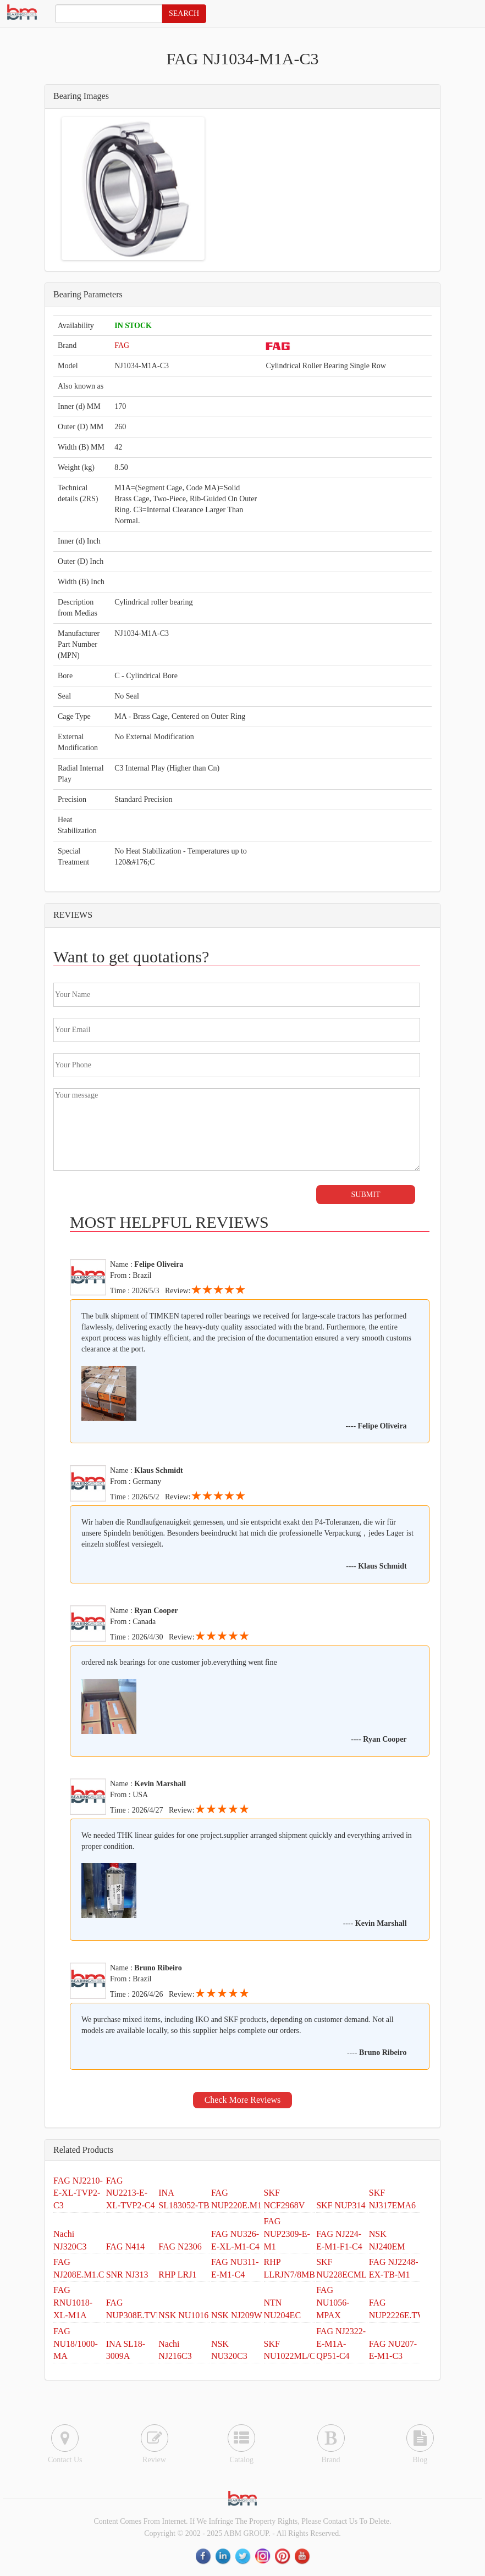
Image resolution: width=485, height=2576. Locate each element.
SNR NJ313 (127, 2274)
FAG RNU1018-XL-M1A (72, 2302)
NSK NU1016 (183, 2315)
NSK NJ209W (236, 2315)
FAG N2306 (179, 2246)
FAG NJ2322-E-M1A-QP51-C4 (341, 2343)
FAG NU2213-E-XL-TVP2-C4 (130, 2193)
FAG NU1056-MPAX (332, 2302)
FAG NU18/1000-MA (75, 2343)
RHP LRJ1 (177, 2274)
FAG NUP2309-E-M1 (287, 2234)
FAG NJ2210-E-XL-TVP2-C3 (78, 2193)
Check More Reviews (243, 2099)
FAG (121, 345)
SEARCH (184, 13)
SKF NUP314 (340, 2205)
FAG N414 (125, 2246)
